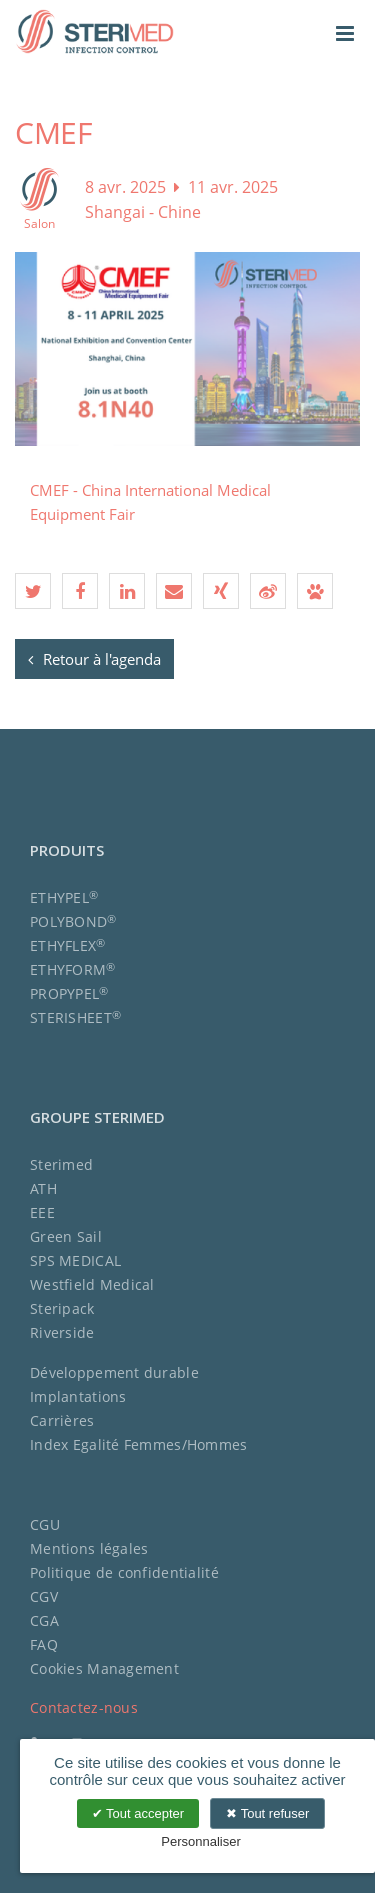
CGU (45, 1524)
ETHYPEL (64, 897)
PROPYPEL (69, 993)
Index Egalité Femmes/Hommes (139, 1444)
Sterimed (61, 1164)
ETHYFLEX (68, 945)
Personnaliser (201, 1841)
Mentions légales (89, 1548)
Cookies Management (104, 1668)
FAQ (44, 1644)
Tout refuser (267, 1813)
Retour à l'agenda (94, 659)
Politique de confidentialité (124, 1572)
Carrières (62, 1420)
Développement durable (114, 1372)
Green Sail (66, 1236)
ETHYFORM (73, 969)
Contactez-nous (84, 1707)
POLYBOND (73, 921)
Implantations (78, 1396)
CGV (44, 1596)
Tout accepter (138, 1813)
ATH (43, 1188)
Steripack (62, 1308)
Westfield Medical (92, 1284)
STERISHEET (75, 1017)
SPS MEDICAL (75, 1260)
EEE (42, 1212)
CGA (44, 1620)
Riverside (62, 1332)
